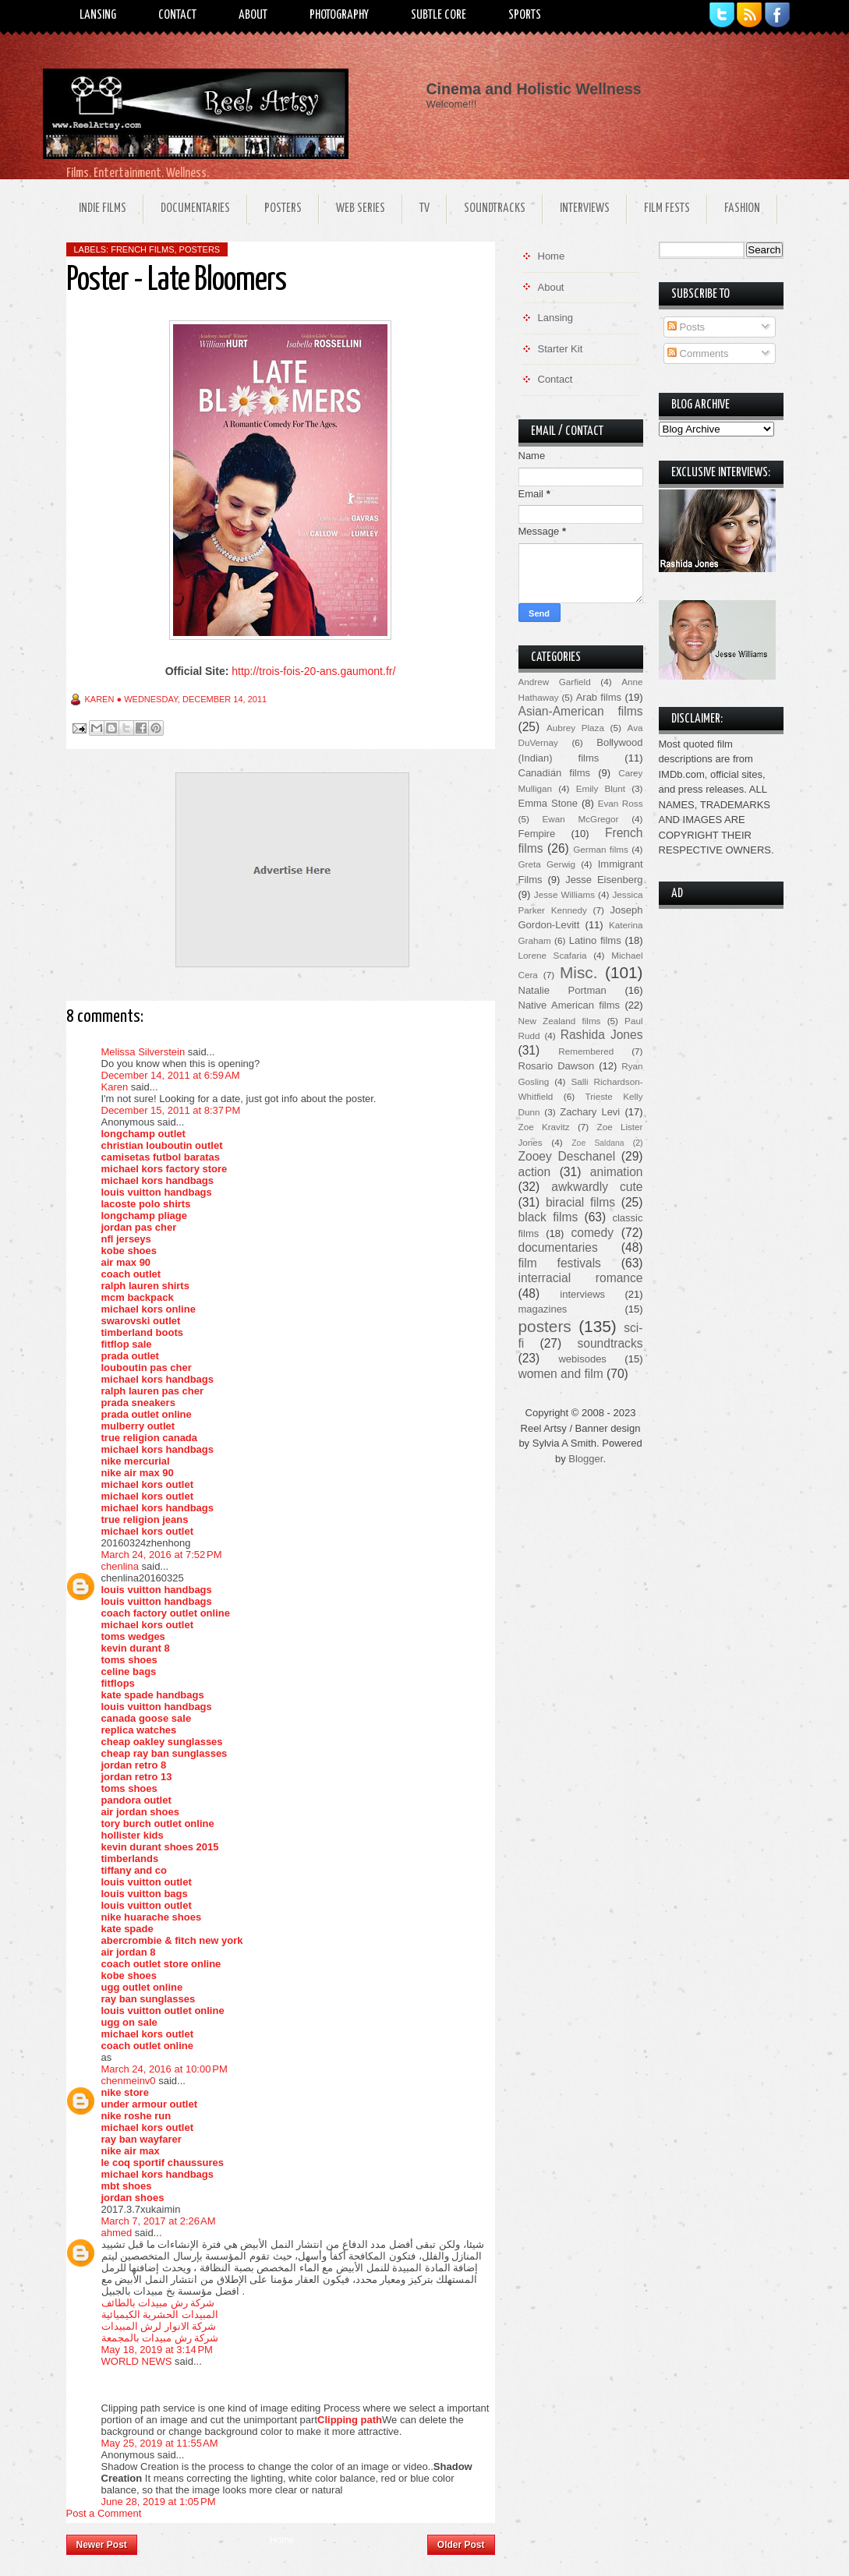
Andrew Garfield (554, 682)
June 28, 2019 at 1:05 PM (158, 2501)
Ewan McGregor (581, 819)
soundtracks (609, 1343)
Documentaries (195, 208)
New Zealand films (559, 1021)
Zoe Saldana (597, 1143)
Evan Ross (620, 803)
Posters (283, 208)
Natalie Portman (562, 990)
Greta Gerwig (546, 864)
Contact (177, 15)
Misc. (579, 972)
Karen (115, 1087)
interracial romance (580, 1277)
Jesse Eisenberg (603, 879)
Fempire (537, 833)
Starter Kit (560, 349)
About (253, 15)
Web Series (360, 208)
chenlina (120, 1566)
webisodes (582, 1359)
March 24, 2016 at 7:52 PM (161, 1554)
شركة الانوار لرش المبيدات (159, 2326)
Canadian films (554, 773)
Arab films (598, 697)
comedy (592, 1232)
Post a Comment (104, 2513)
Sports (524, 15)
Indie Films (102, 208)
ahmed (117, 2233)
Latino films (595, 940)
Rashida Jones (602, 1034)
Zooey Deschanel (567, 1156)
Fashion (742, 208)
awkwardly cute (596, 1186)
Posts (686, 327)
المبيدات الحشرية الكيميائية (159, 2314)
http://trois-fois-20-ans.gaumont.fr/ (313, 671)
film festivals (559, 1263)
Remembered (586, 1051)
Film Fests (667, 208)
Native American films (569, 1005)
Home (282, 2540)
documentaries (558, 1247)
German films (600, 849)
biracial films (580, 1202)
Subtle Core (438, 15)
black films (548, 1217)
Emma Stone (548, 803)
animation (616, 1171)
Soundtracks (494, 208)
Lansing (98, 15)
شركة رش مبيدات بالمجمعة (160, 2338)
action (534, 1171)
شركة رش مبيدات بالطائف (158, 2303)
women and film (560, 1373)
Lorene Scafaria (552, 955)
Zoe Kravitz (544, 1127)
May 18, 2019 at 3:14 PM (157, 2349)
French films (142, 249)
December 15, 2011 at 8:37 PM (171, 1110)
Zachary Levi (590, 1112)
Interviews (585, 208)
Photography (339, 15)
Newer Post (101, 2544)
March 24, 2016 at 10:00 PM (164, 2069)
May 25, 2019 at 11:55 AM (159, 2443)
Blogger (585, 1459)
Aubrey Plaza (575, 728)
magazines (543, 1309)
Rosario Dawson (556, 1066)
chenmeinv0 (128, 2081)
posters (200, 249)
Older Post (461, 2544)
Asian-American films (580, 711)
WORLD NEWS (136, 2361)
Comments (697, 353)
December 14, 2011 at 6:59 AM (170, 1075)
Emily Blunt (600, 788)
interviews (582, 1294)
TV (424, 208)
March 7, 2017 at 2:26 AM (158, 2221)
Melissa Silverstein (143, 1052)
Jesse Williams (564, 894)
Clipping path (349, 2420)
